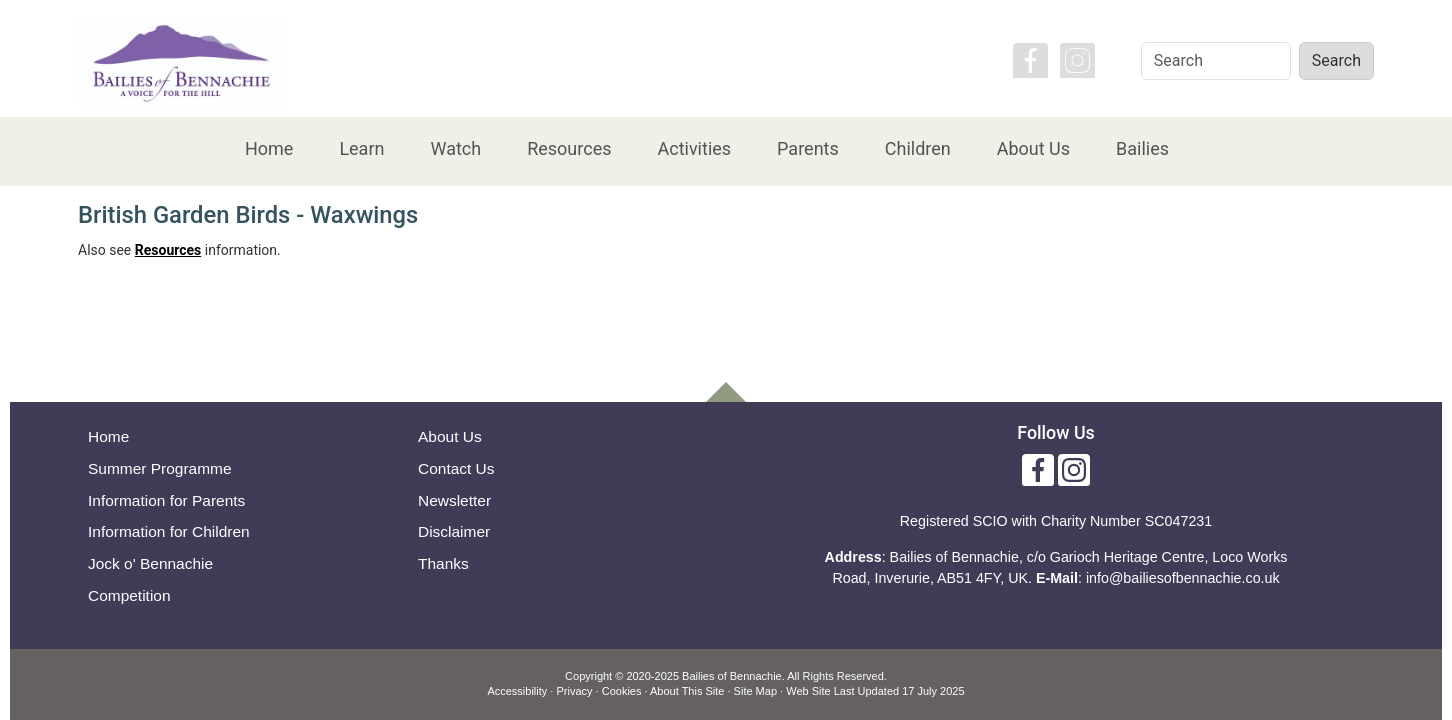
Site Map (755, 691)
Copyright (588, 676)
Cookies (622, 691)
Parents (808, 148)
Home (269, 148)
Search (1336, 60)
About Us (1033, 148)
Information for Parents (166, 500)
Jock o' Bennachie (150, 563)
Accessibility (517, 691)
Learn (361, 148)
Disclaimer (454, 531)
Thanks (443, 563)
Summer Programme (160, 468)
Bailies (1142, 148)
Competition (129, 595)
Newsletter (454, 500)
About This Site (687, 691)
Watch (455, 148)
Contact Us (456, 468)
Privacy (574, 691)
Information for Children (169, 531)
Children (918, 148)
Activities (694, 148)
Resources (569, 148)
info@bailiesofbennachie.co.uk (1183, 578)
